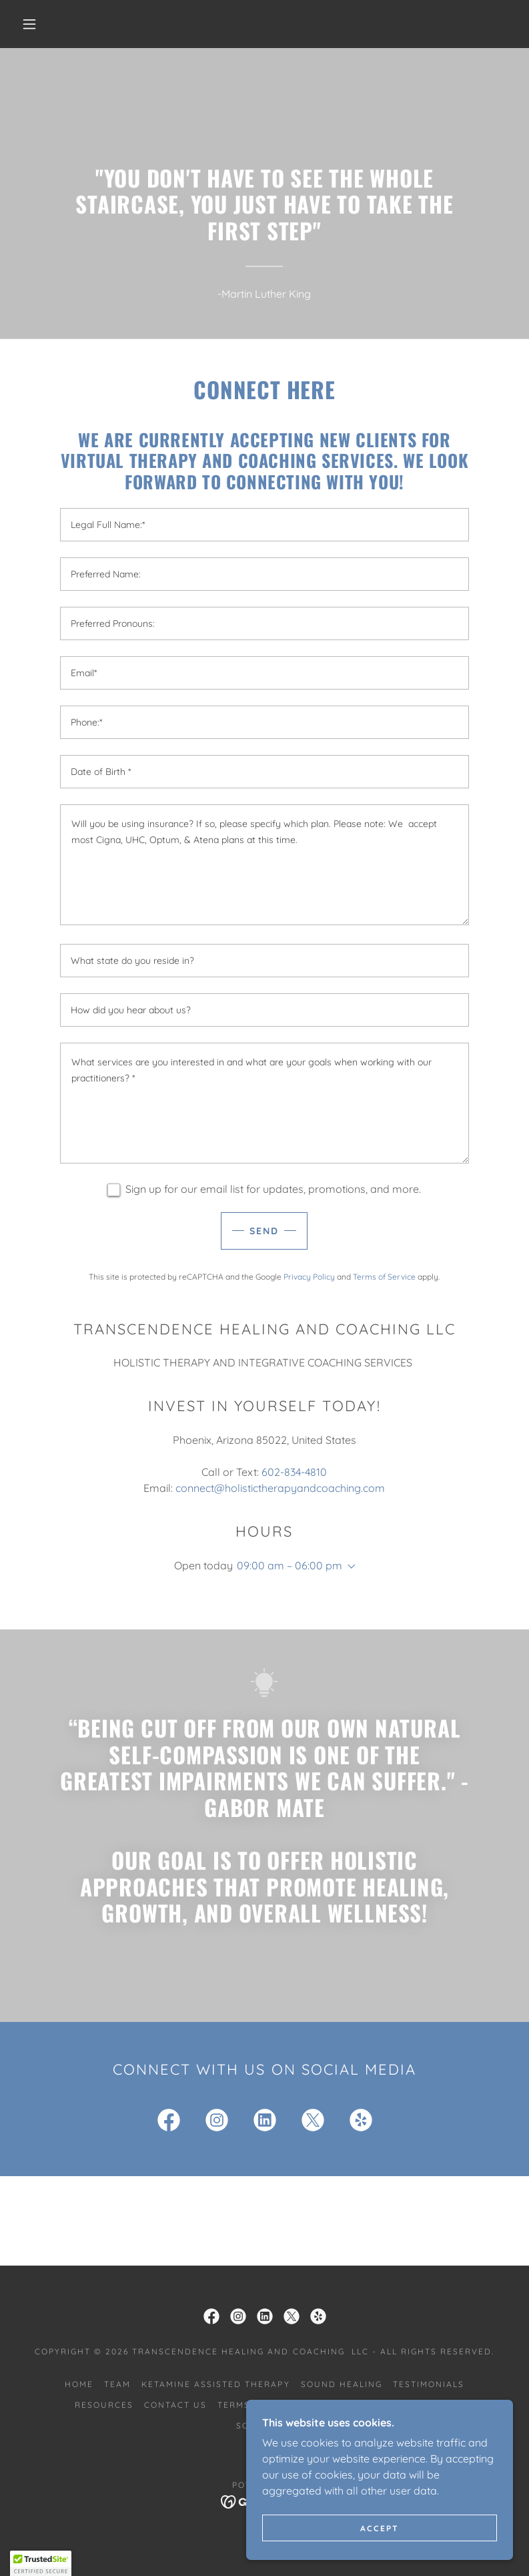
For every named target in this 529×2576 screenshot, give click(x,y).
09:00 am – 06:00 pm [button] (289, 1565)
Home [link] (79, 2384)
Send (264, 1231)
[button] (29, 24)
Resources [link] (104, 2405)
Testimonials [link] (428, 2384)
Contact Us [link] (175, 2405)
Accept (379, 2528)
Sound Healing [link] (341, 2384)
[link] (169, 2123)
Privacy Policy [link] (309, 1277)
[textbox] (264, 524)
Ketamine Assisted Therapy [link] (215, 2384)
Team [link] (117, 2384)
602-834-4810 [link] (294, 1472)
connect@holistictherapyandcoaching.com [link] (280, 1488)
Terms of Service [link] (384, 1277)
